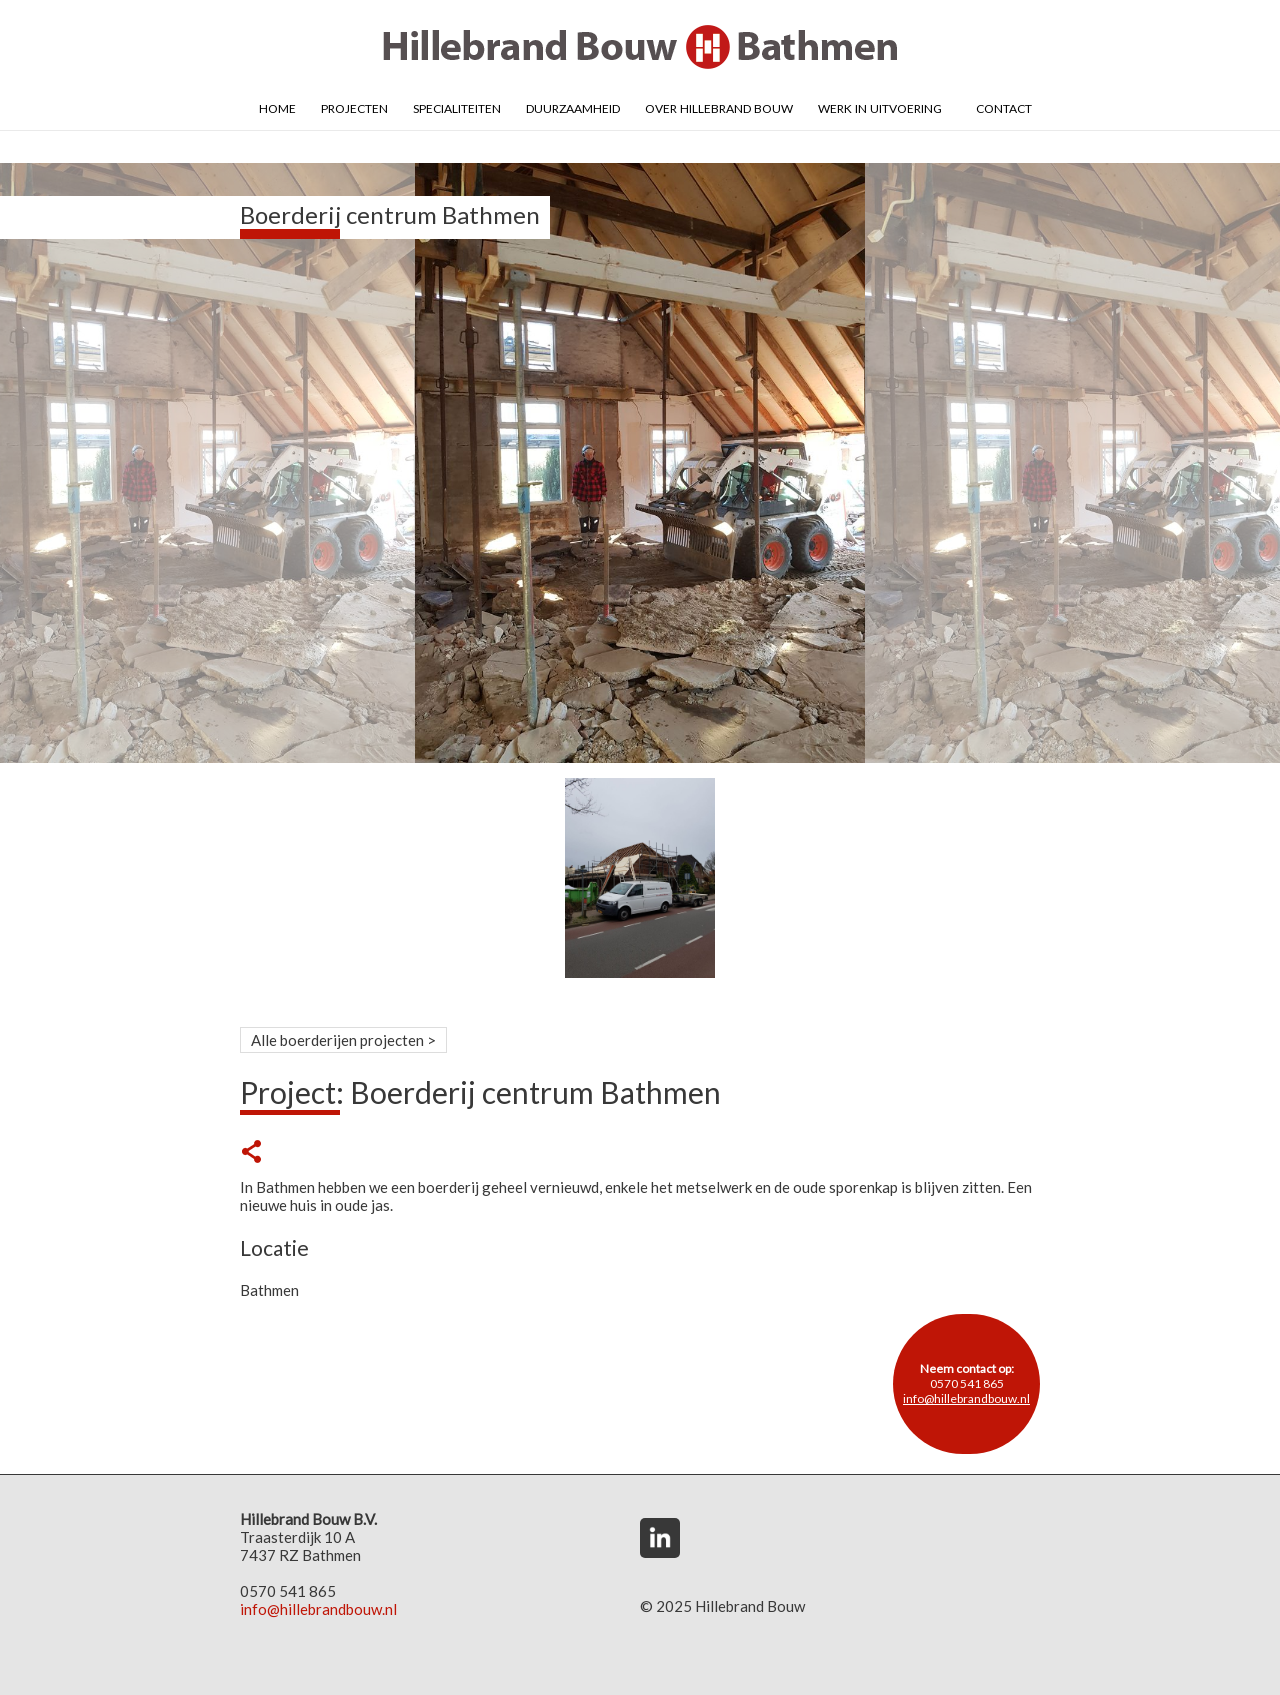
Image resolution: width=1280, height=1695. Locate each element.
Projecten (354, 107)
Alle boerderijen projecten (337, 1040)
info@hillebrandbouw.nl (966, 1398)
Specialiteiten (457, 107)
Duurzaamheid (573, 107)
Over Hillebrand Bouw (719, 107)
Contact (1004, 107)
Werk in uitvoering (880, 107)
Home (277, 107)
